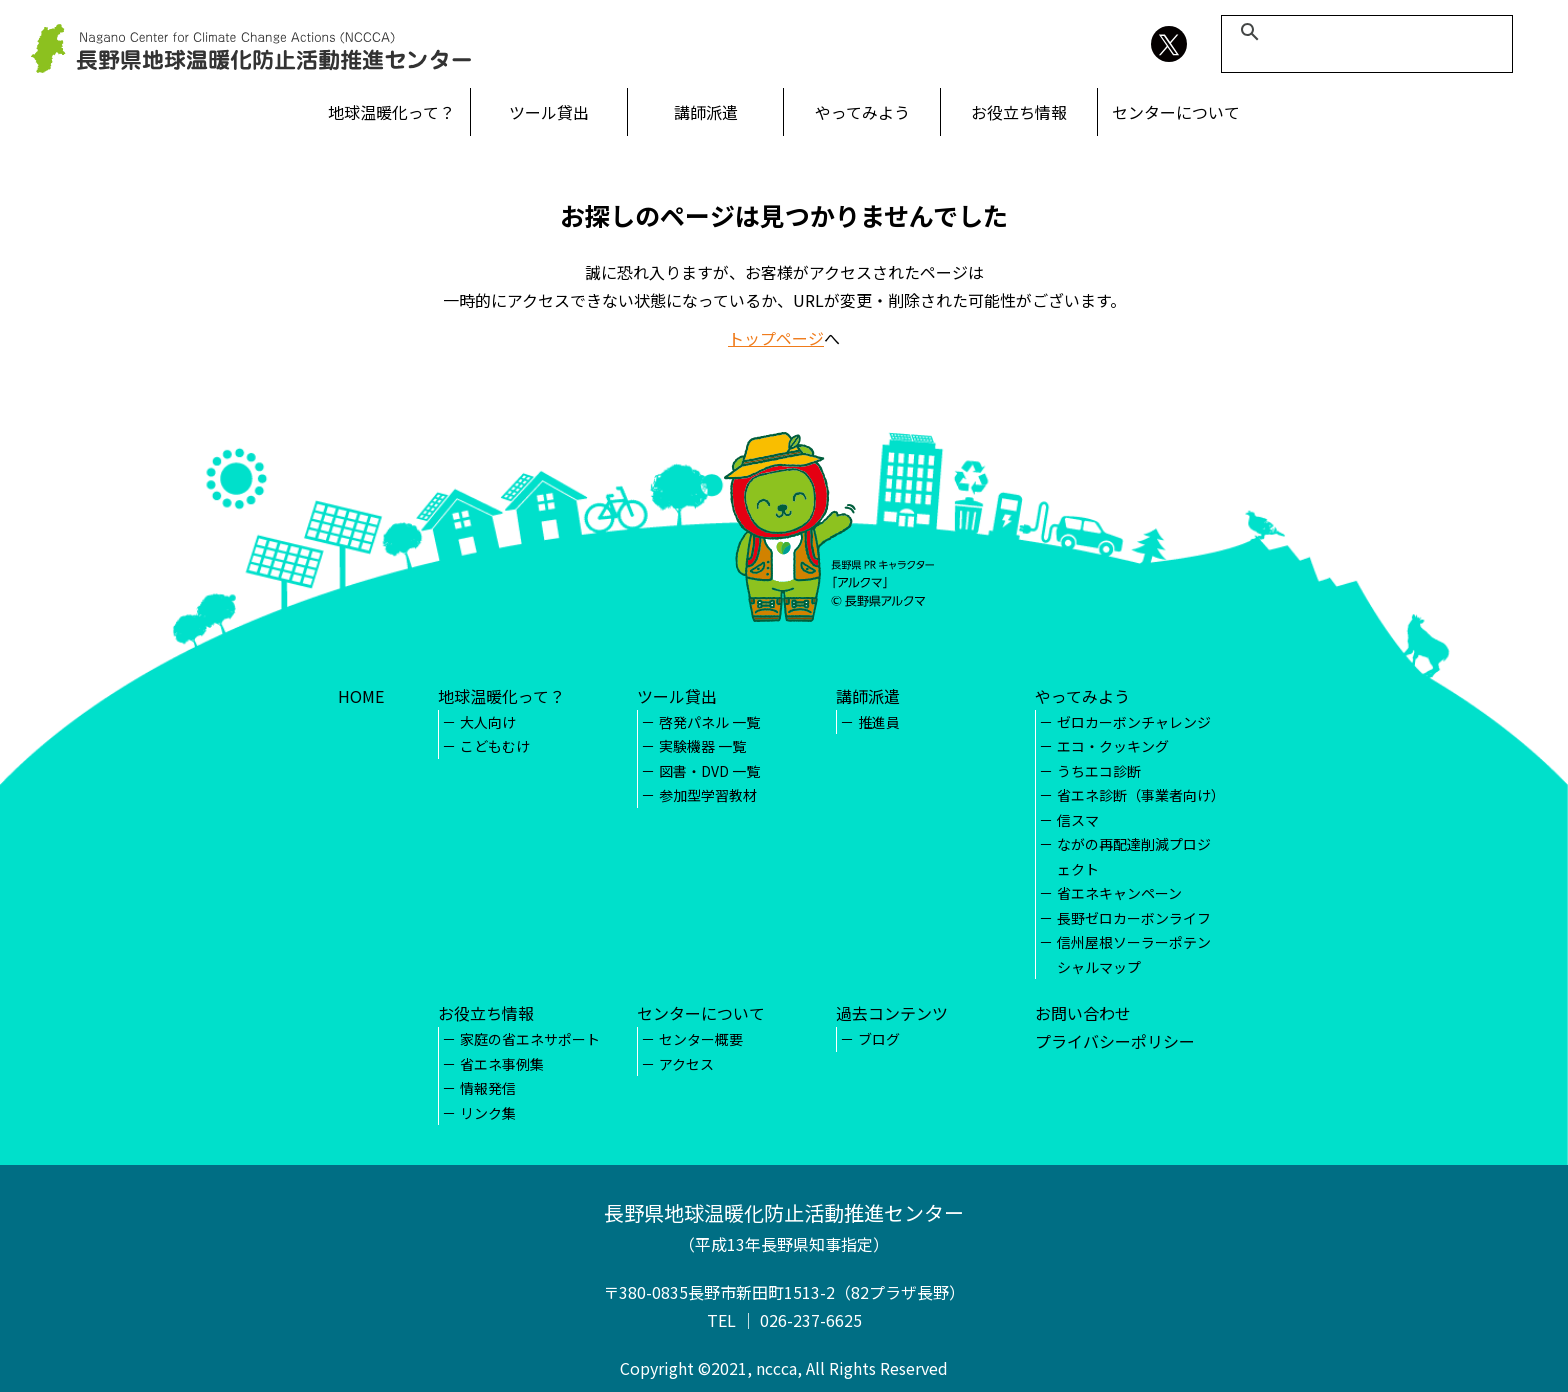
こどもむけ (495, 746)
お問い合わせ (1083, 1013)
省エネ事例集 (502, 1064)
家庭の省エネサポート (530, 1039)
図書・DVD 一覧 (709, 771)
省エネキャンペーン (1119, 893)
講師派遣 (706, 112)
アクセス (686, 1064)
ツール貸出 (549, 112)
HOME (361, 696)
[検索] (1364, 32)
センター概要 (701, 1039)
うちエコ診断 (1099, 771)
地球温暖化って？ (391, 112)
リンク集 (488, 1113)
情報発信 (488, 1088)
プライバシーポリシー (1115, 1041)
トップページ (776, 338)
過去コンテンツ (892, 1013)
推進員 (879, 722)
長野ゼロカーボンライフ (1134, 918)
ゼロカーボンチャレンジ (1134, 722)
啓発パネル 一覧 (709, 722)
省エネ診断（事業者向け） (1141, 795)
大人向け (488, 722)
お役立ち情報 (1019, 112)
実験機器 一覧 (702, 746)
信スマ (1078, 820)
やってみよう (862, 112)
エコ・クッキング (1113, 746)
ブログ (879, 1039)
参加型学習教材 (708, 795)
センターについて (1176, 112)
